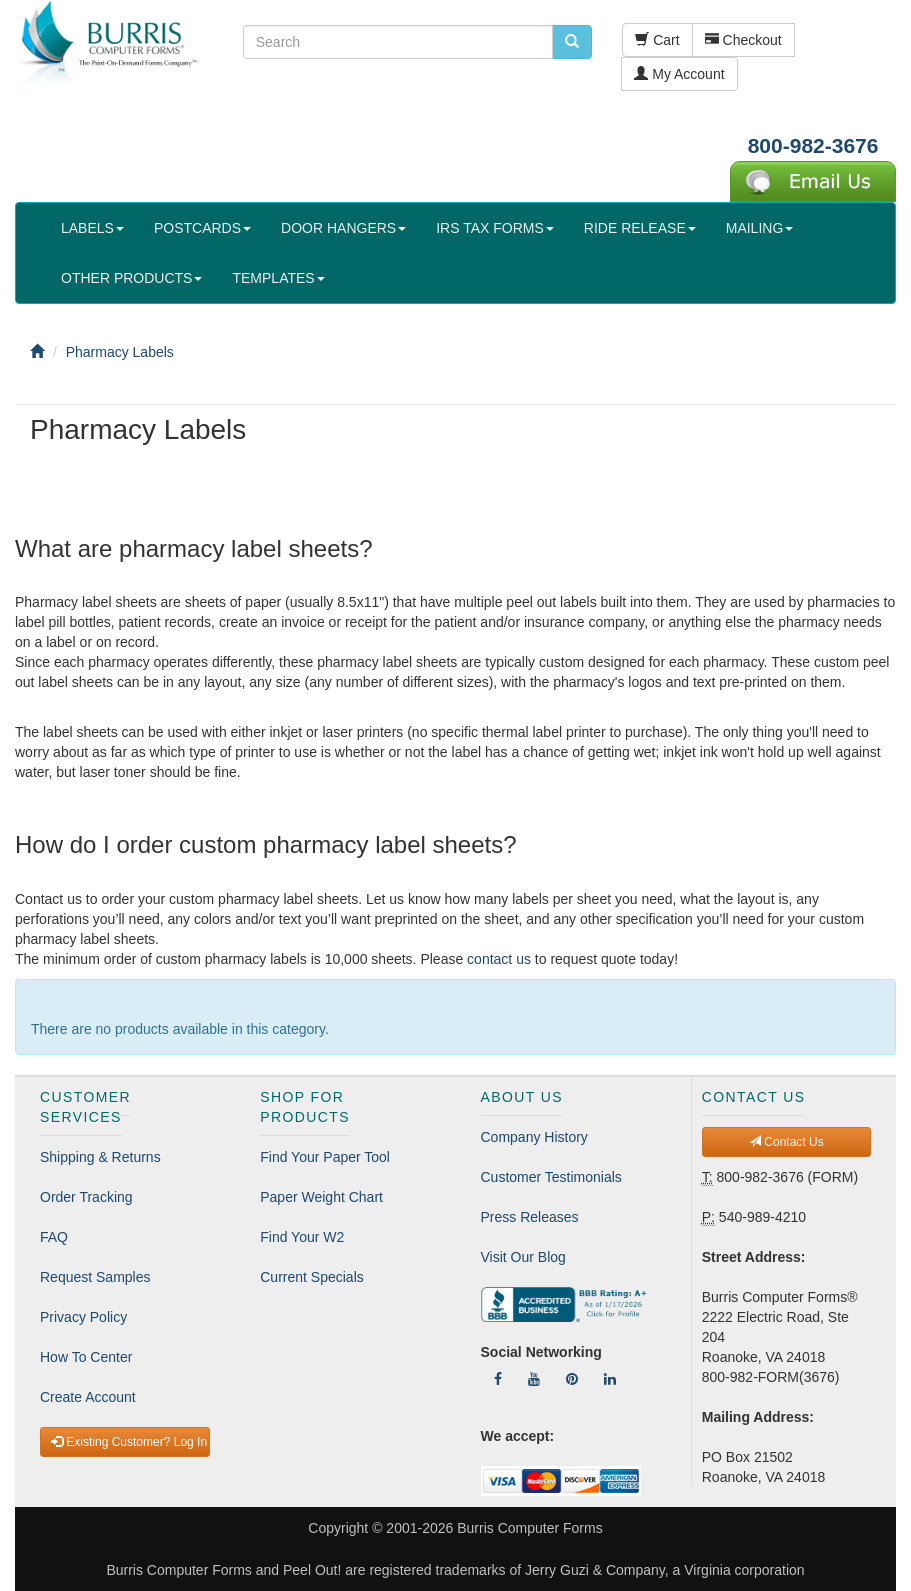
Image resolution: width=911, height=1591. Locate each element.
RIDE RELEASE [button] (640, 228)
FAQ (54, 1237)
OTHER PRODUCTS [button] (131, 278)
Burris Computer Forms (529, 1528)
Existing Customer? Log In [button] (129, 1442)
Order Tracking (86, 1197)
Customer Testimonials (551, 1177)
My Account (679, 74)
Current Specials (312, 1277)
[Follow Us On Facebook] (498, 1379)
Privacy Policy (83, 1317)
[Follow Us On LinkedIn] (610, 1379)
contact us (499, 959)
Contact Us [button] (786, 1142)
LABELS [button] (92, 228)
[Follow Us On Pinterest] (572, 1379)
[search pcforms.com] (572, 42)
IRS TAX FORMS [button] (495, 228)
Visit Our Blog (523, 1257)
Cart (657, 40)
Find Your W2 (302, 1237)
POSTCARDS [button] (202, 228)
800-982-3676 (813, 145)
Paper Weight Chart (321, 1197)
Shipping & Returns (100, 1157)
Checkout (743, 40)
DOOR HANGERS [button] (343, 228)
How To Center (86, 1357)
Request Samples (95, 1277)
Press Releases (530, 1217)
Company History (534, 1137)
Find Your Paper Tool (325, 1157)
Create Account (88, 1397)
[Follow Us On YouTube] (534, 1379)
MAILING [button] (760, 228)
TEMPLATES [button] (278, 278)
